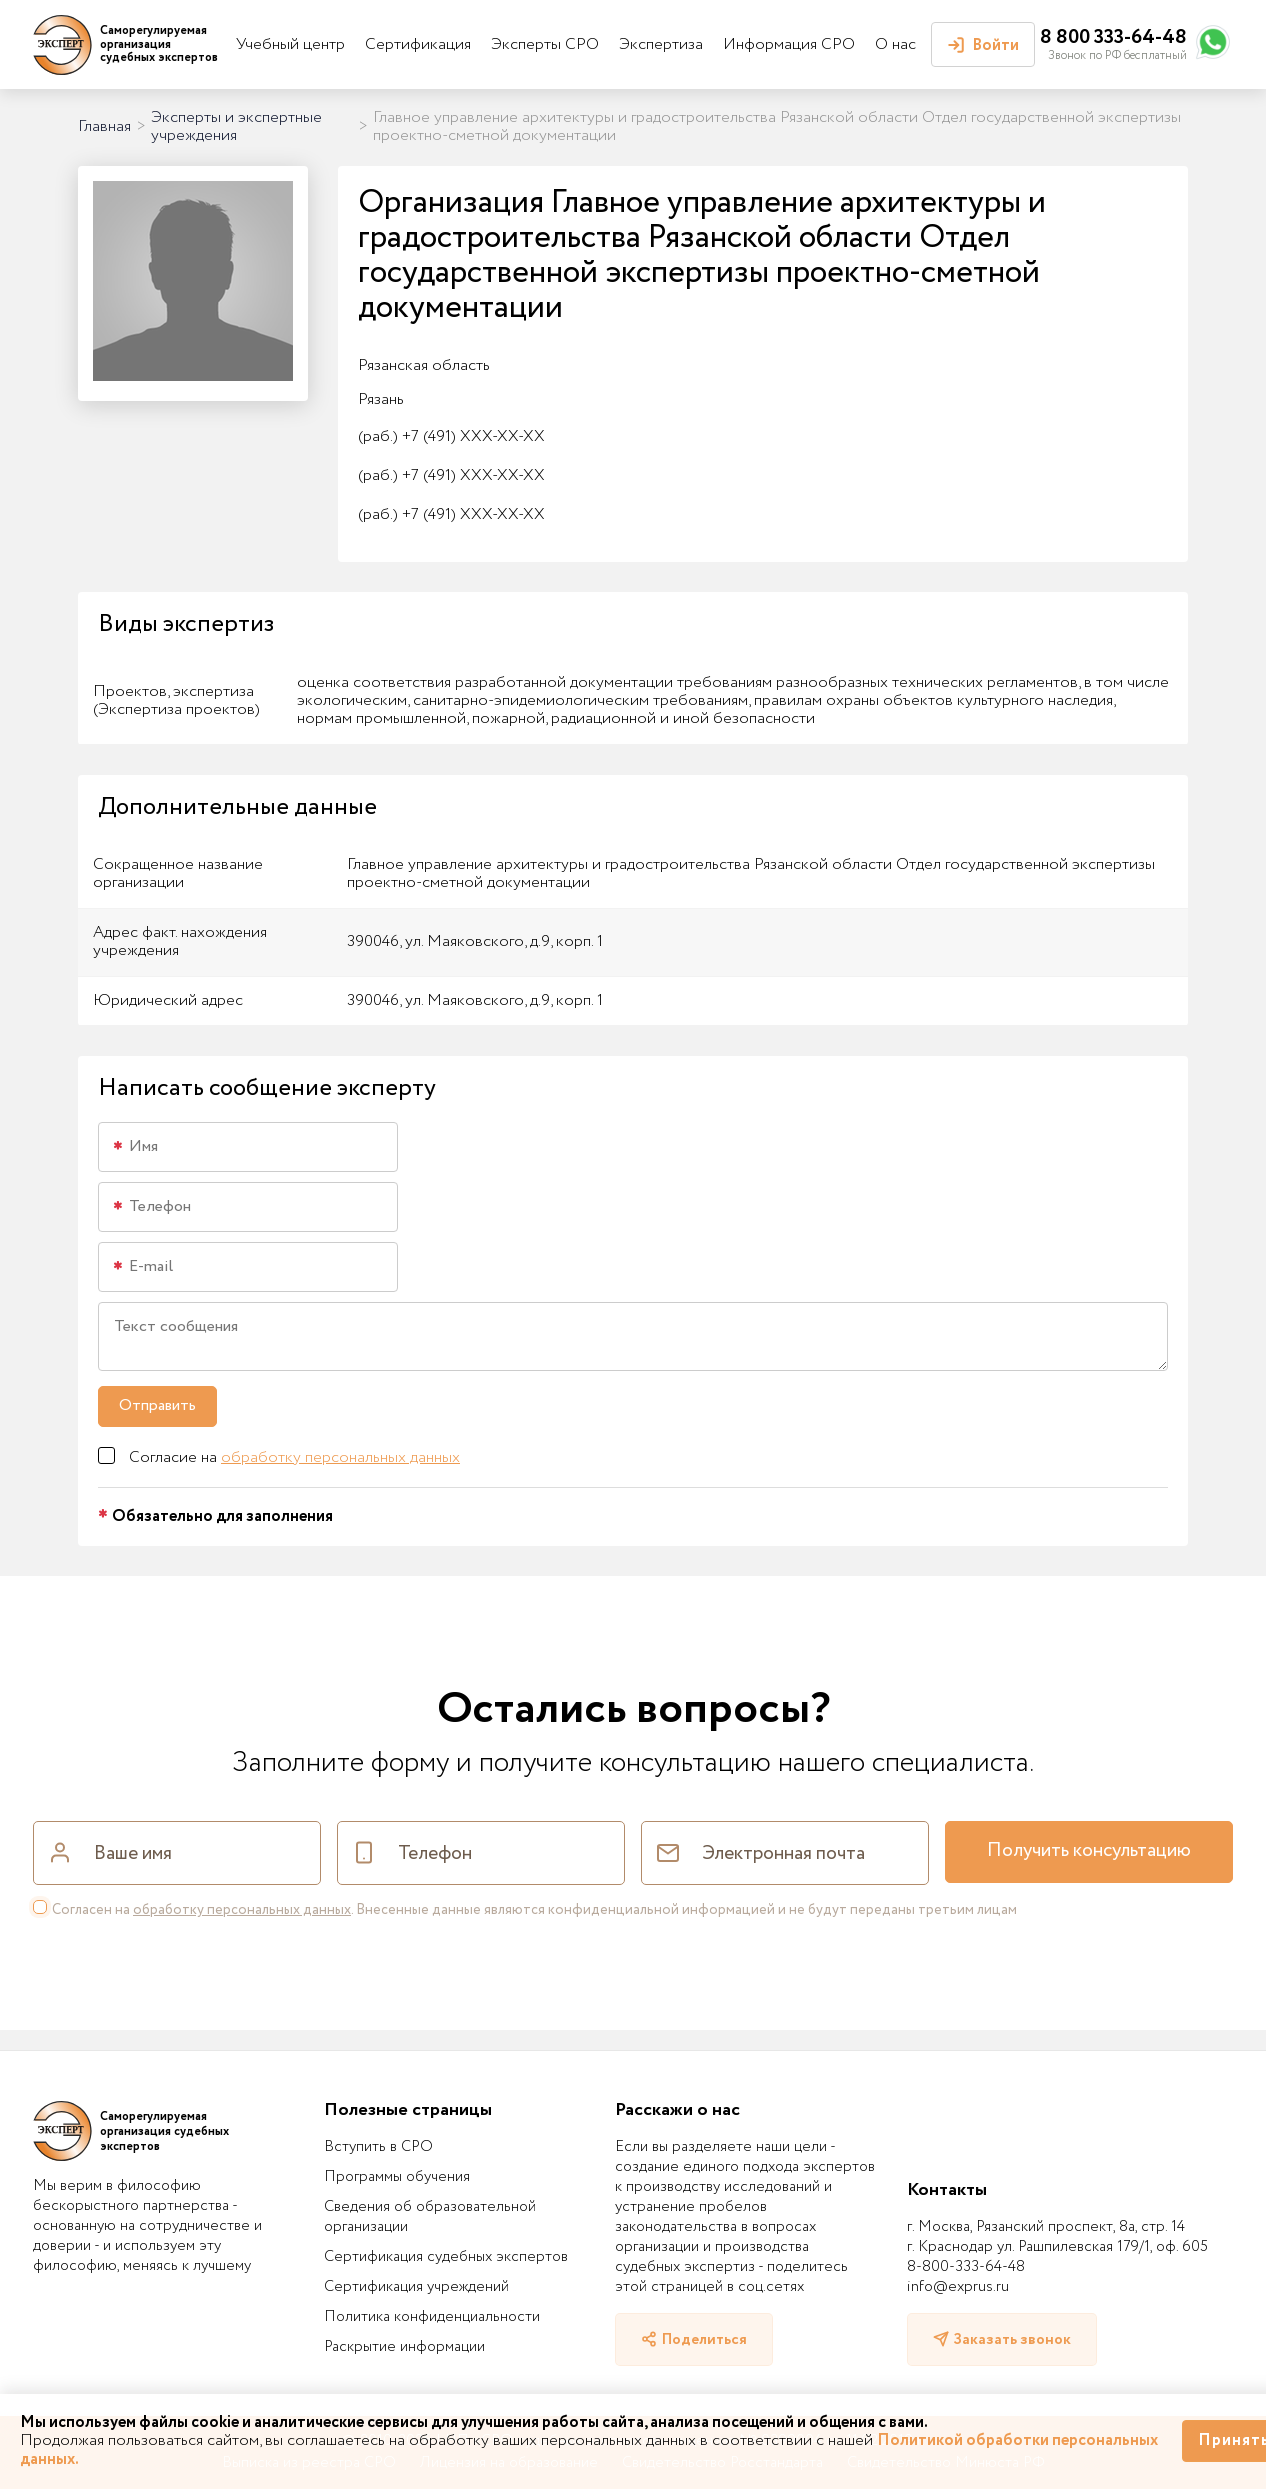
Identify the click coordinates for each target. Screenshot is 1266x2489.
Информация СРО (789, 44)
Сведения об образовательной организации (430, 2217)
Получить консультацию (1089, 1851)
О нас (895, 44)
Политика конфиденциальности (432, 2317)
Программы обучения (397, 2177)
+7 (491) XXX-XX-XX (451, 436)
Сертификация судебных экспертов (446, 2257)
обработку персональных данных (340, 1457)
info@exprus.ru (958, 2287)
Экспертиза (661, 44)
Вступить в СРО (378, 2147)
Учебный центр (290, 44)
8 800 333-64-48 (1113, 37)
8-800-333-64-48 (966, 2267)
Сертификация (418, 44)
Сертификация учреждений (416, 2287)
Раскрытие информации (404, 2347)
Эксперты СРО (545, 44)
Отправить (157, 1405)
